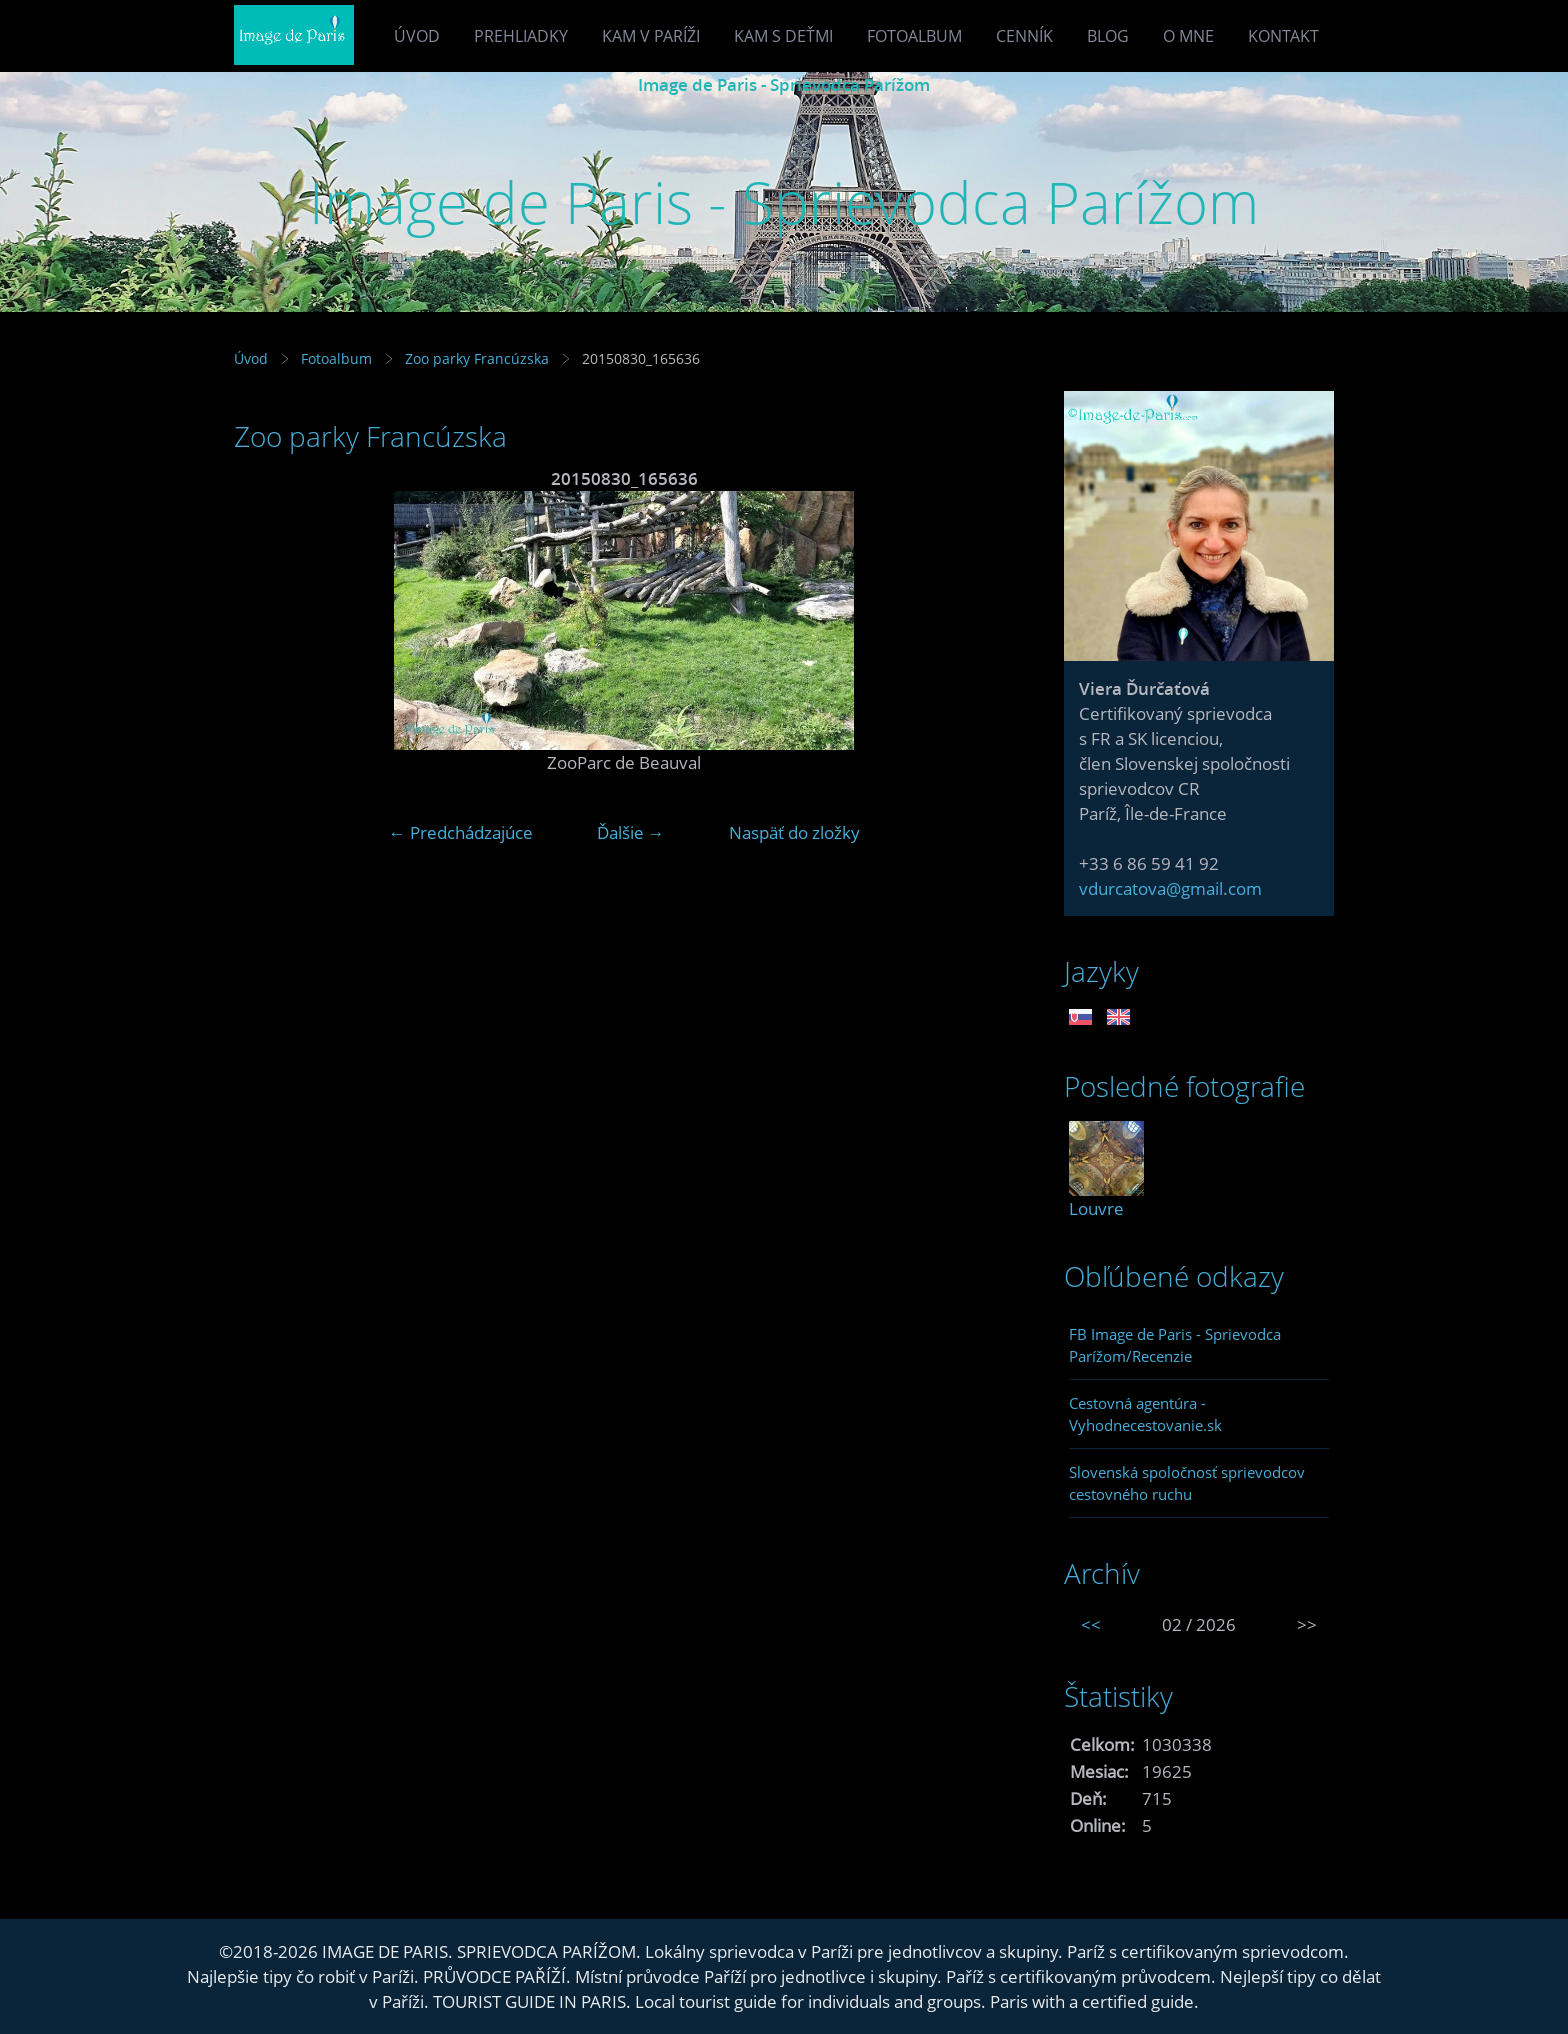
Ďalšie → (631, 832)
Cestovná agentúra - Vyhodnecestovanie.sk (1145, 1414)
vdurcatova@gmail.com (1170, 888)
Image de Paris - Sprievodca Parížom (784, 84)
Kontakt (1283, 36)
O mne (1188, 36)
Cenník (1024, 36)
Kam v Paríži (651, 36)
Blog (1108, 36)
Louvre (1096, 1208)
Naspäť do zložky (794, 832)
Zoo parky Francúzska (479, 358)
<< (1091, 1624)
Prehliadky (521, 36)
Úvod (417, 36)
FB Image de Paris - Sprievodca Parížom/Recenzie (1175, 1345)
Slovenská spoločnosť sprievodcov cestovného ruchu (1187, 1483)
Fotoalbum (914, 36)
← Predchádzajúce (461, 832)
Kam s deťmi (783, 36)
